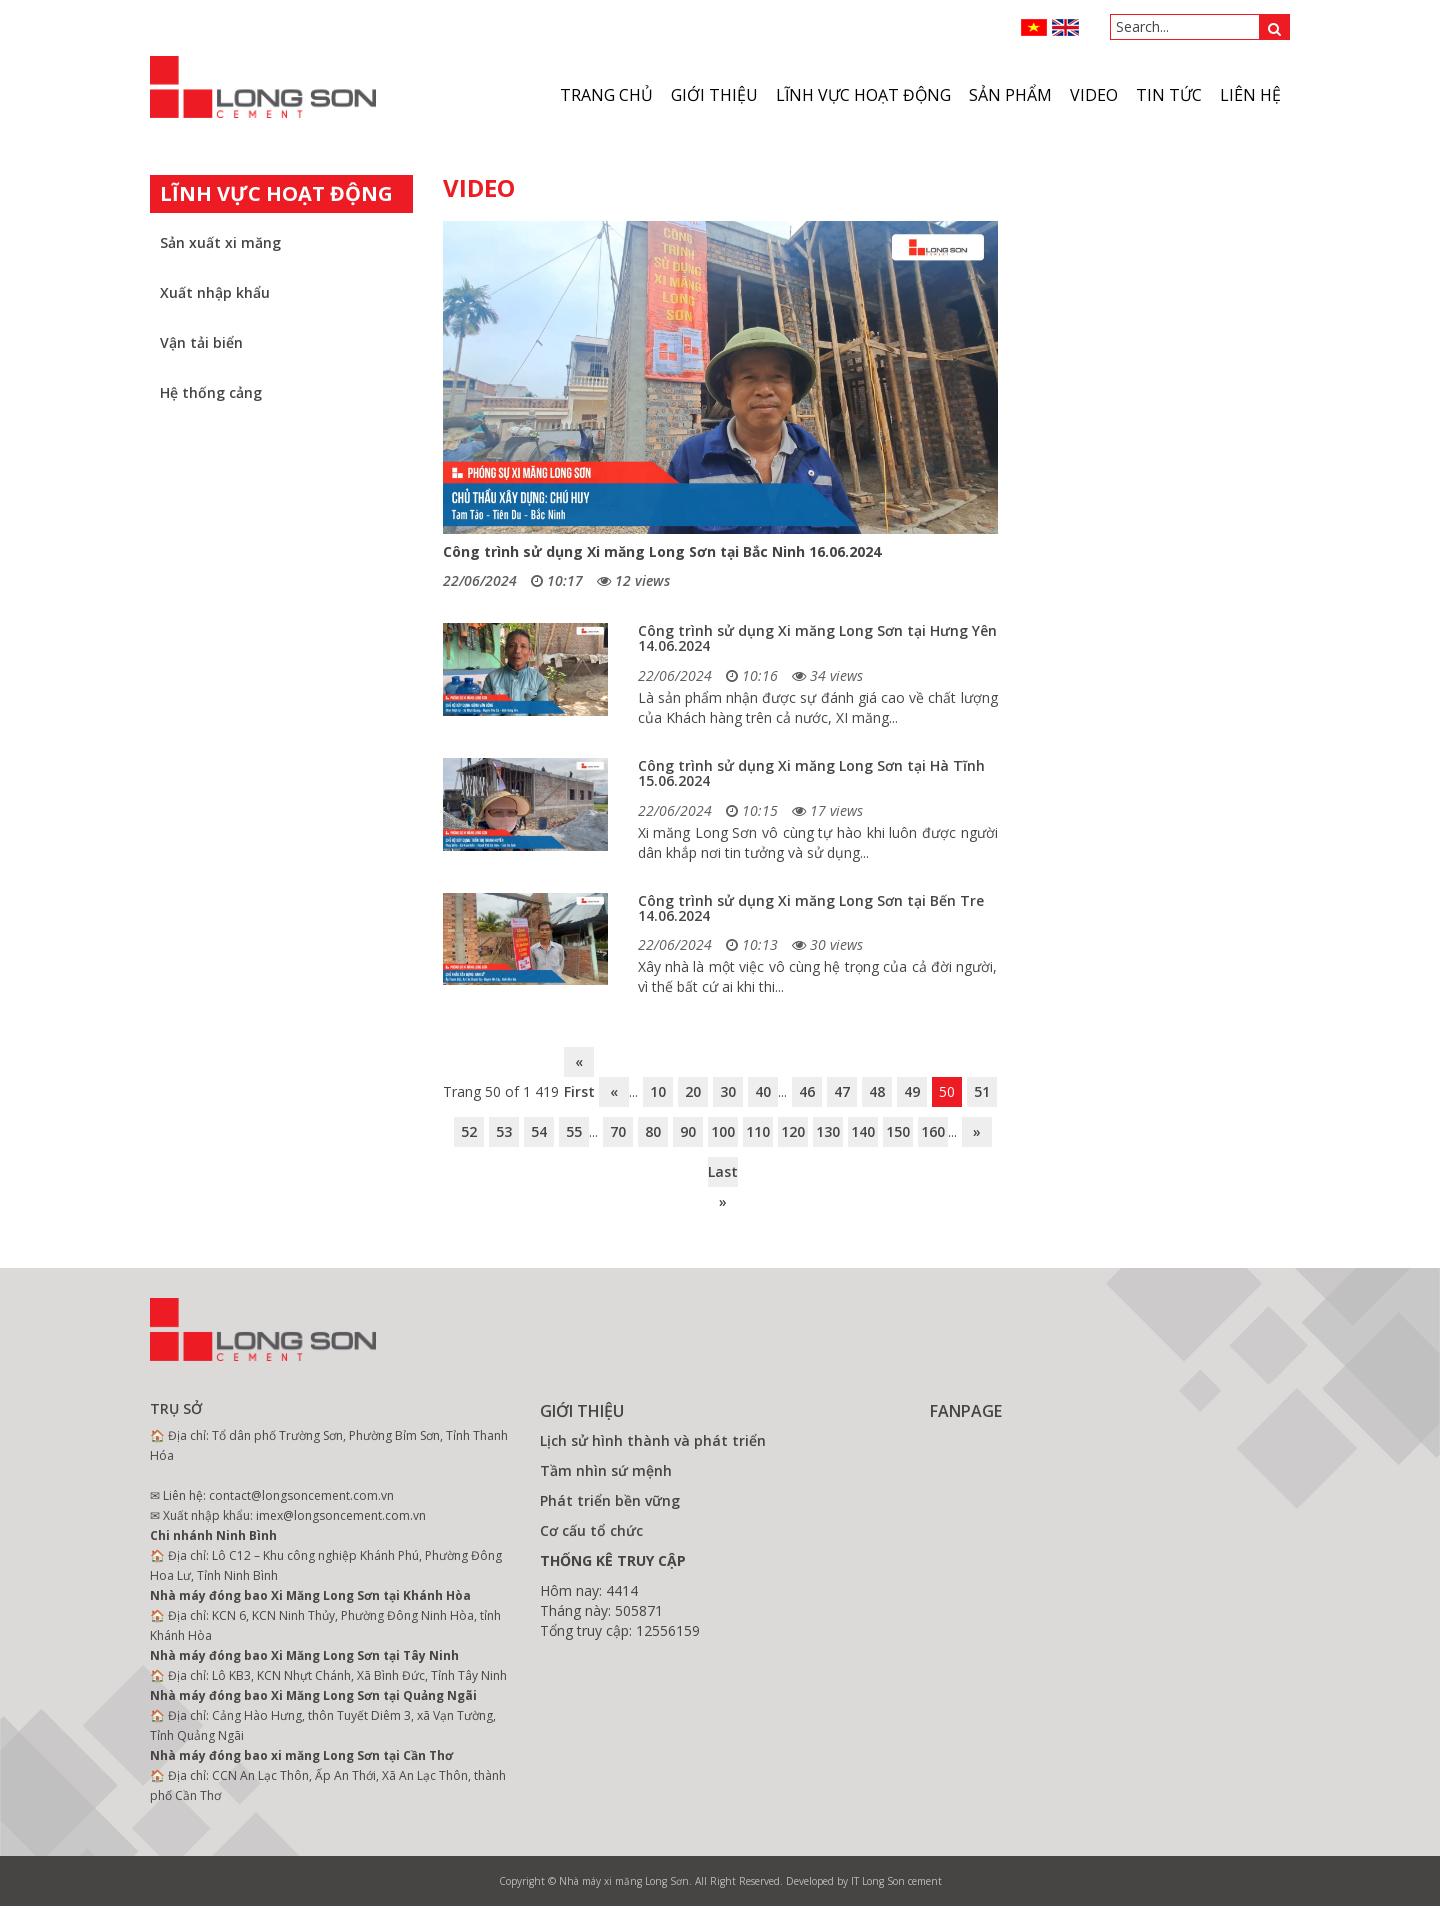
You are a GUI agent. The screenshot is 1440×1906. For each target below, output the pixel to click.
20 (693, 1091)
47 (842, 1091)
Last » (723, 1174)
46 (807, 1091)
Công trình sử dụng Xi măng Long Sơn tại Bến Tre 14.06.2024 (811, 908)
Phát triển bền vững (610, 1500)
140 (863, 1131)
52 (469, 1131)
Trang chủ (606, 95)
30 (728, 1091)
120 (793, 1131)
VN (1034, 27)
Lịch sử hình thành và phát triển (653, 1440)
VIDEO (1094, 95)
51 (982, 1091)
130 (828, 1131)
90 (688, 1131)
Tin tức (1169, 95)
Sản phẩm (1010, 95)
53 (504, 1131)
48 (877, 1091)
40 (763, 1091)
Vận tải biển (201, 342)
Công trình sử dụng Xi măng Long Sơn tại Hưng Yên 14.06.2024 (817, 638)
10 (658, 1091)
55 (574, 1131)
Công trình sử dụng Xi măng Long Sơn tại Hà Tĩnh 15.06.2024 (811, 773)
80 (653, 1131)
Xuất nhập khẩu (215, 292)
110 (758, 1131)
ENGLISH (1065, 27)
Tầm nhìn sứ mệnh (606, 1470)
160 (933, 1131)
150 (898, 1131)
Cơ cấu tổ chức (591, 1530)
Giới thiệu (714, 95)
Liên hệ (1250, 95)
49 (912, 1091)
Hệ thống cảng (211, 392)
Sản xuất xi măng (220, 242)
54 (539, 1131)
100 (723, 1131)
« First (579, 1064)
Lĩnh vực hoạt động (863, 95)
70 (618, 1131)
